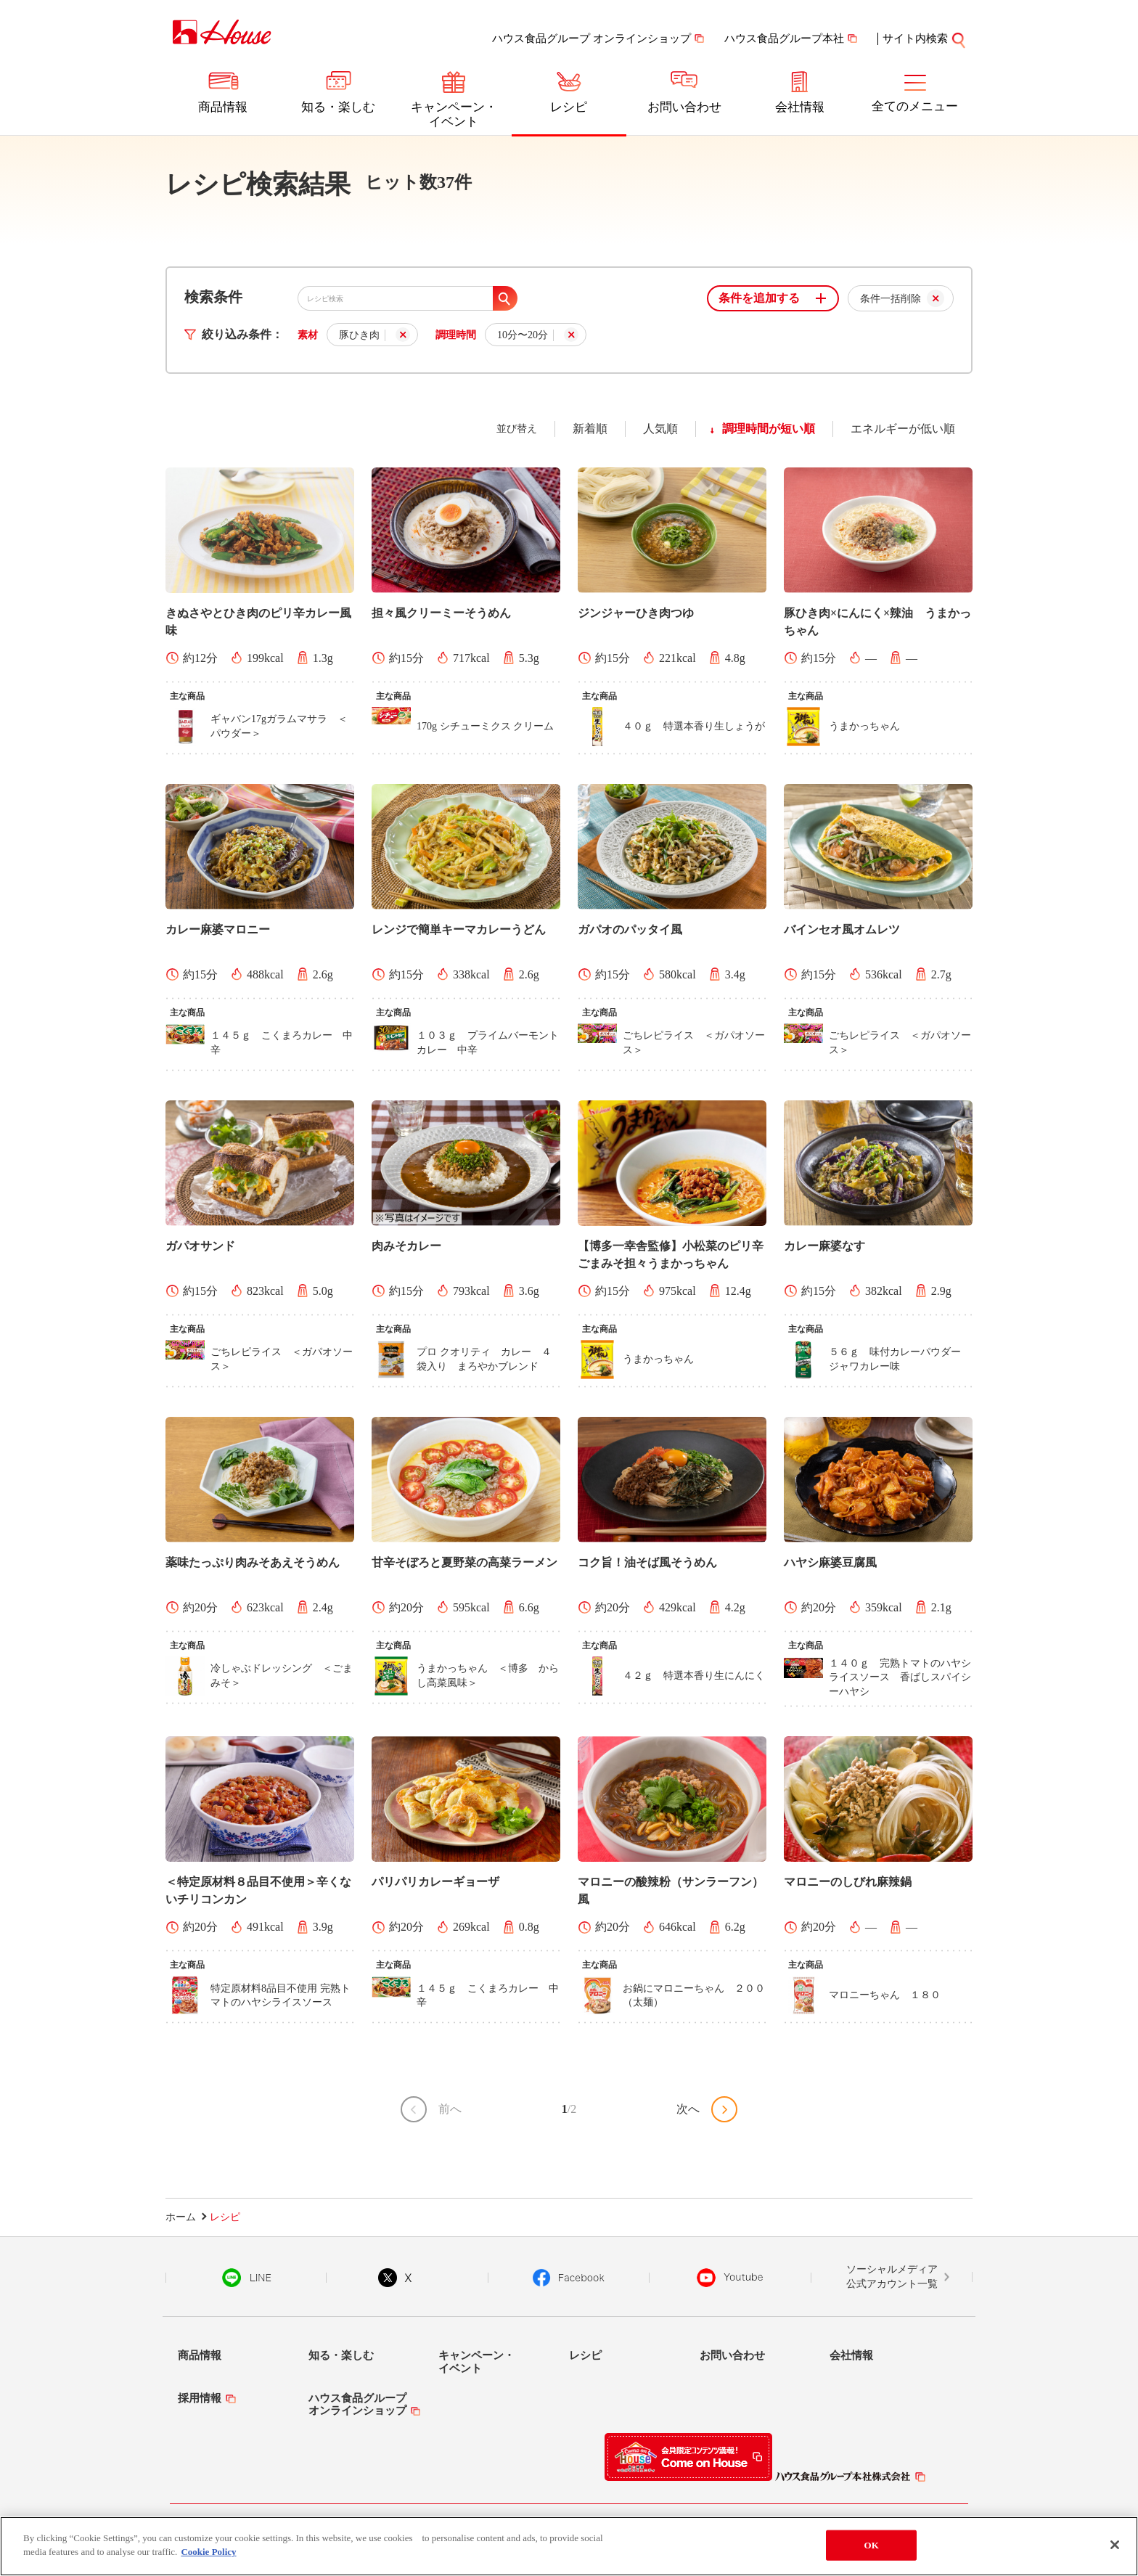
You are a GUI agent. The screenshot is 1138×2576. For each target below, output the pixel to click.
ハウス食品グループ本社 (784, 38)
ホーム (180, 2217)
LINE (246, 2277)
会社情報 (799, 107)
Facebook (569, 2277)
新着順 (590, 428)
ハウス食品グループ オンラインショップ (591, 38)
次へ (688, 2109)
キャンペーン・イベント (454, 114)
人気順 (660, 428)
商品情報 (222, 107)
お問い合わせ (684, 107)
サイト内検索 (915, 38)
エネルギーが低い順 (903, 428)
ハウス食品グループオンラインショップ (357, 2404)
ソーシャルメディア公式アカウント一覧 (892, 2276)
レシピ (568, 107)
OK (871, 2545)
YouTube (730, 2277)
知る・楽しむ (338, 107)
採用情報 (199, 2398)
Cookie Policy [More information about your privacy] (208, 2553)
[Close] (1115, 2546)
